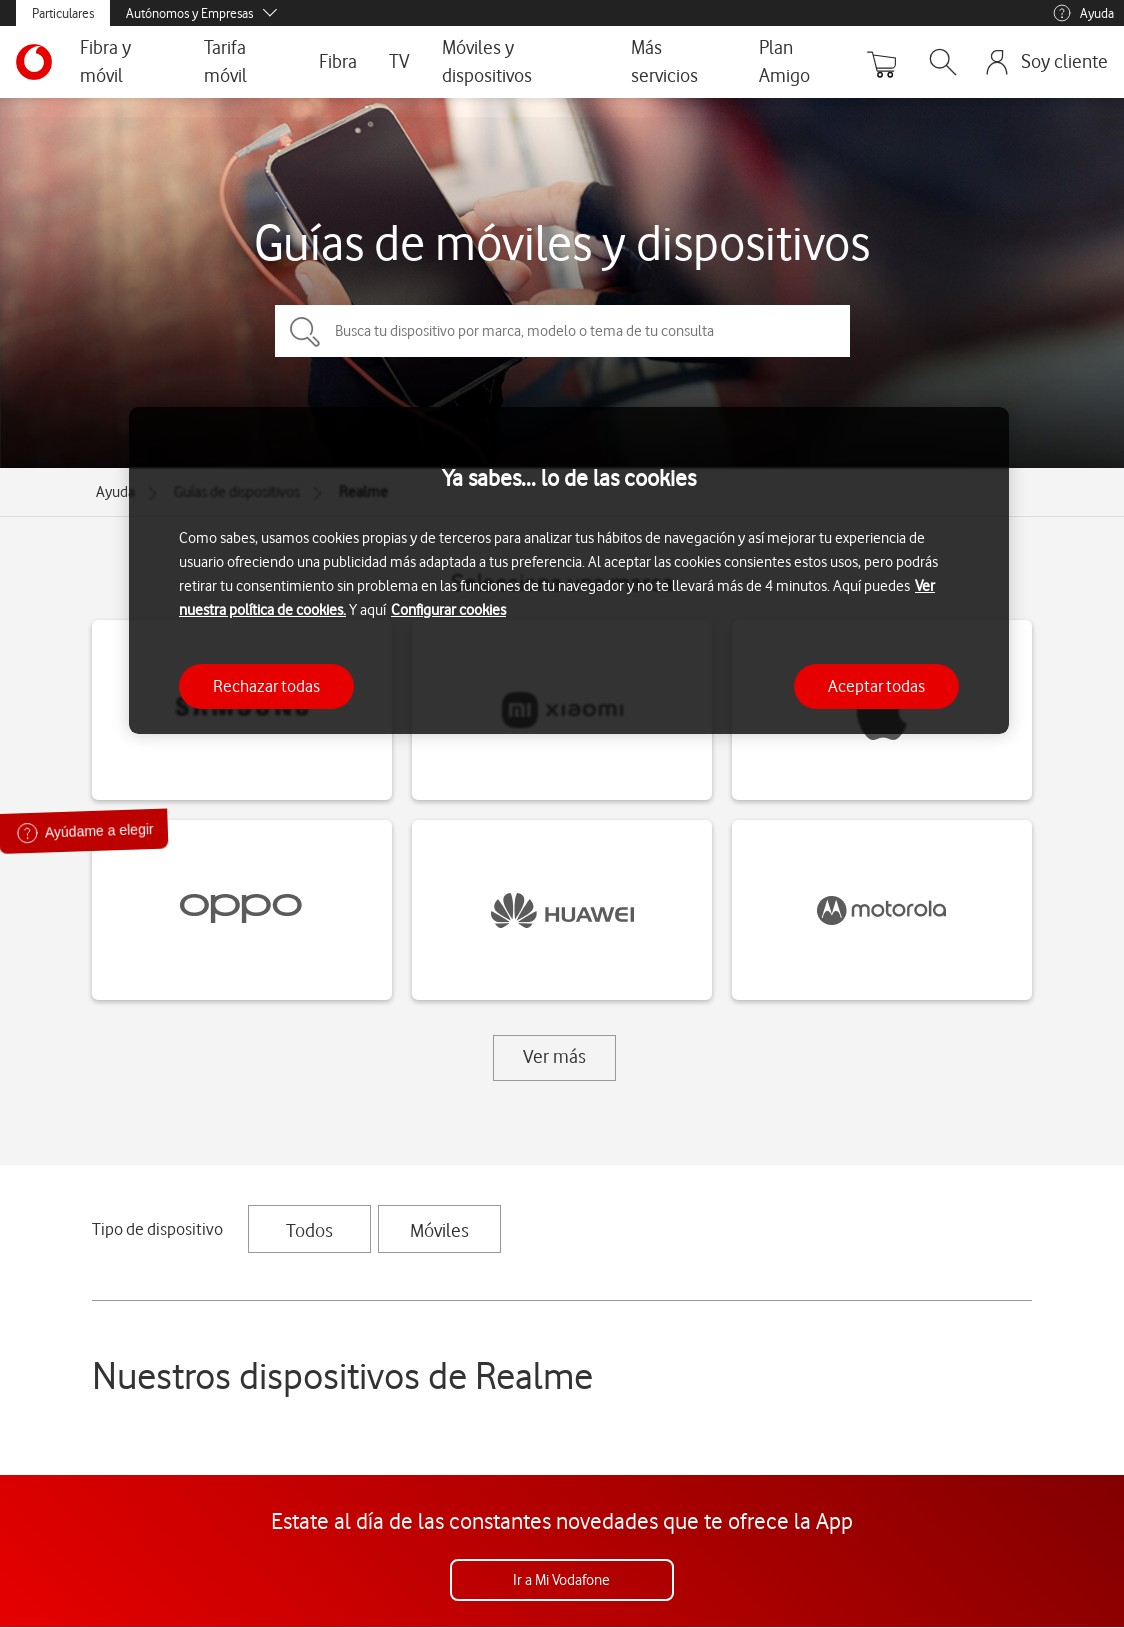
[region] (569, 570)
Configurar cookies (448, 610)
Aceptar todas (876, 686)
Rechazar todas (266, 686)
